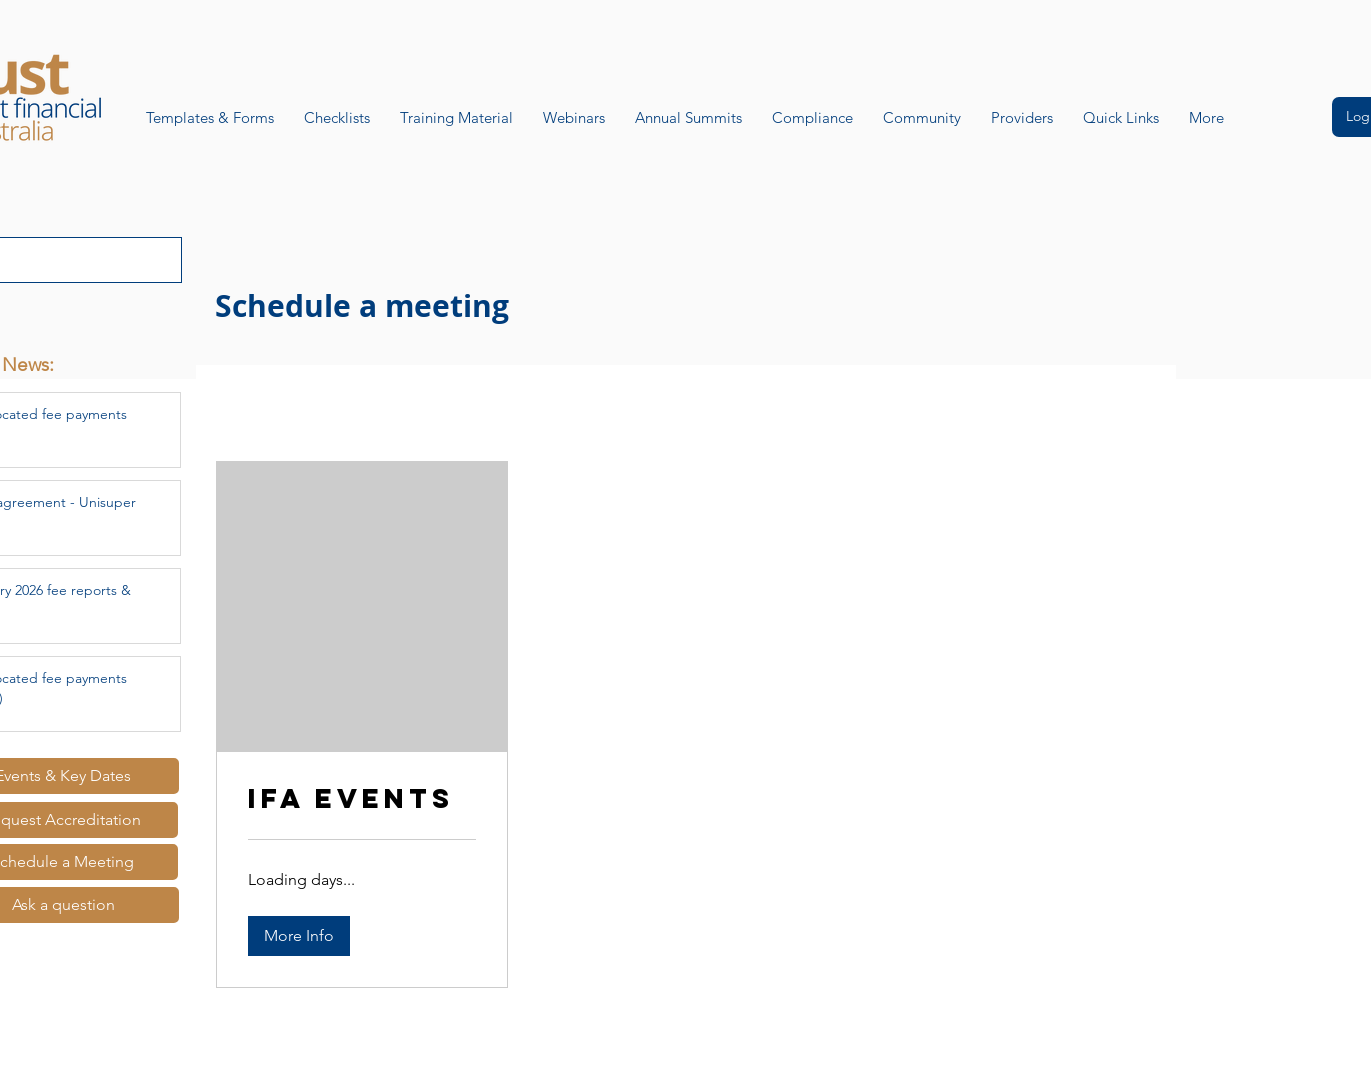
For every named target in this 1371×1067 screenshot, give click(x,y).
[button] (299, 936)
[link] (362, 799)
